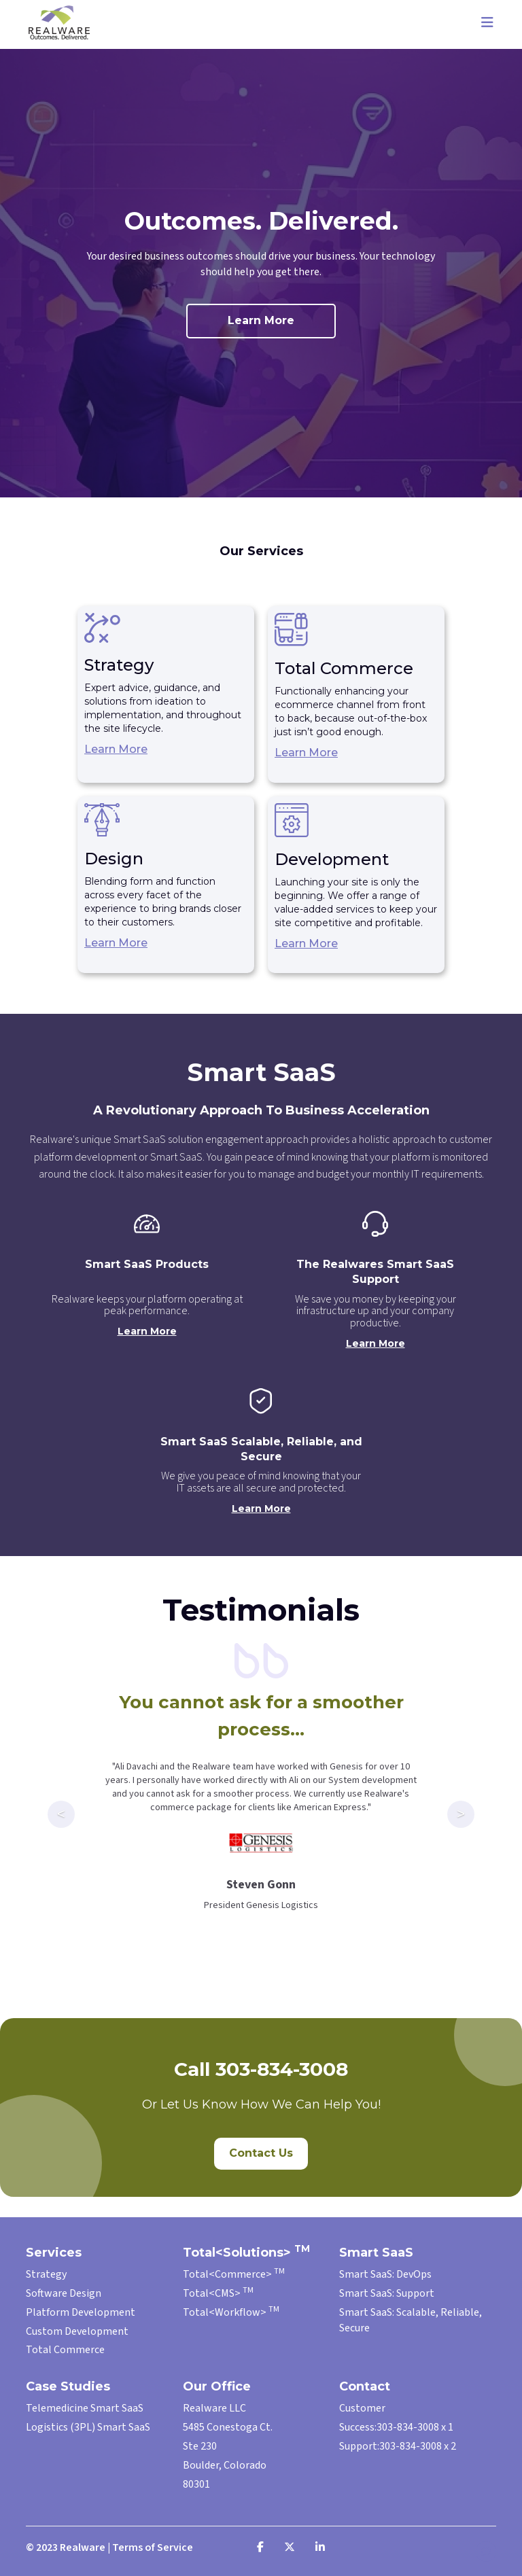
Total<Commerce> (234, 2274)
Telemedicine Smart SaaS (84, 2408)
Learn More (261, 320)
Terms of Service (152, 2547)
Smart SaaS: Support (386, 2293)
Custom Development (77, 2331)
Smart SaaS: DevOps (385, 2274)
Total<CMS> (218, 2293)
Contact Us (261, 2153)
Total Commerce (65, 2349)
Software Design (63, 2293)
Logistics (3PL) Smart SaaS (88, 2427)
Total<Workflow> (231, 2312)
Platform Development (80, 2312)
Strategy (46, 2274)
